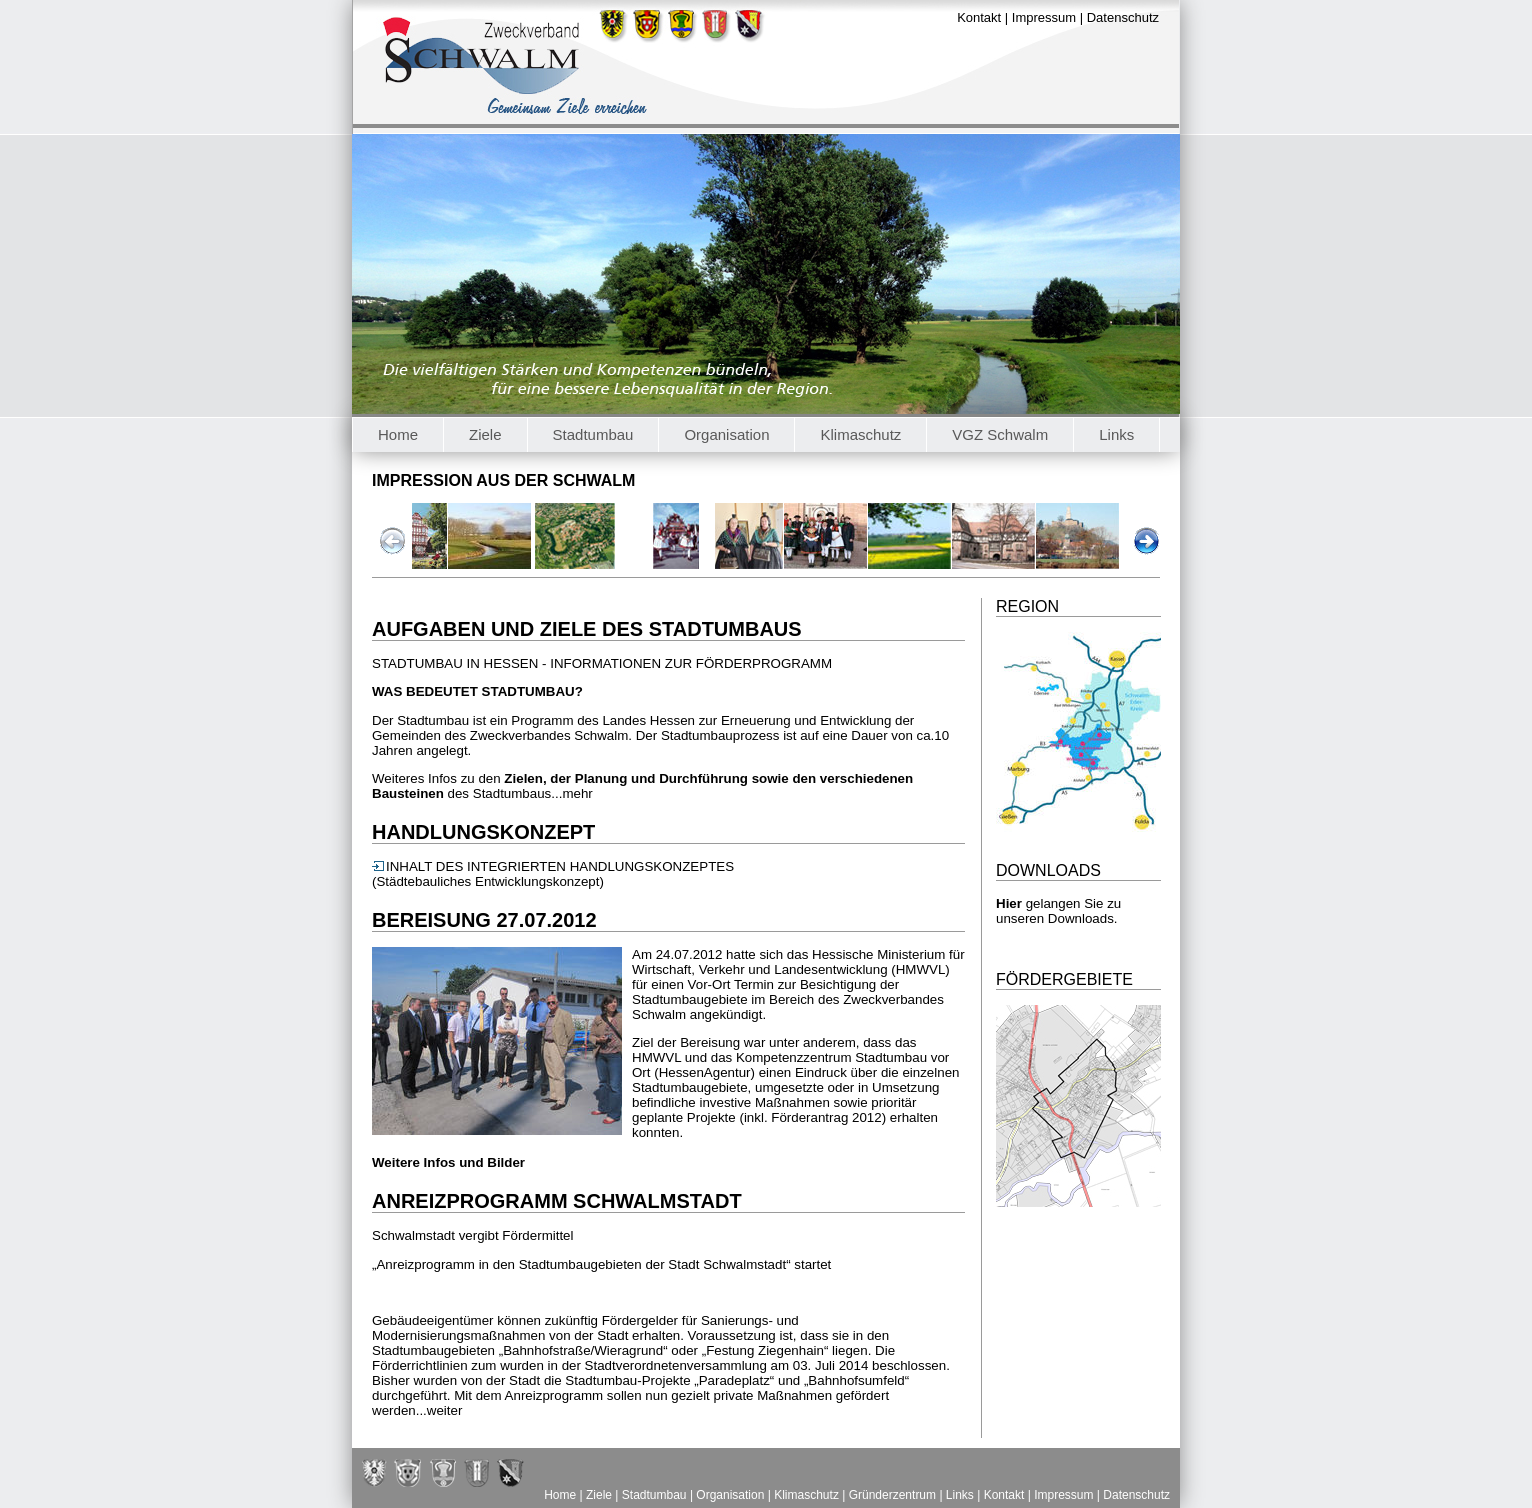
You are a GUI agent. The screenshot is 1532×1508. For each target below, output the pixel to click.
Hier (1009, 903)
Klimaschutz (860, 434)
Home (398, 434)
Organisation (726, 434)
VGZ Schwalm (1000, 434)
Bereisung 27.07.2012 (484, 920)
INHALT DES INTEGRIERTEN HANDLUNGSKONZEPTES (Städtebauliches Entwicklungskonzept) (553, 874)
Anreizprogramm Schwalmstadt (557, 1201)
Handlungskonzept (483, 832)
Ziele (485, 434)
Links (1116, 434)
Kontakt (979, 17)
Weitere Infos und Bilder (448, 1162)
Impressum (1044, 17)
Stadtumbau (593, 434)
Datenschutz (1123, 17)
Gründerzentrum (892, 1495)
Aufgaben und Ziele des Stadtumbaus (587, 629)
